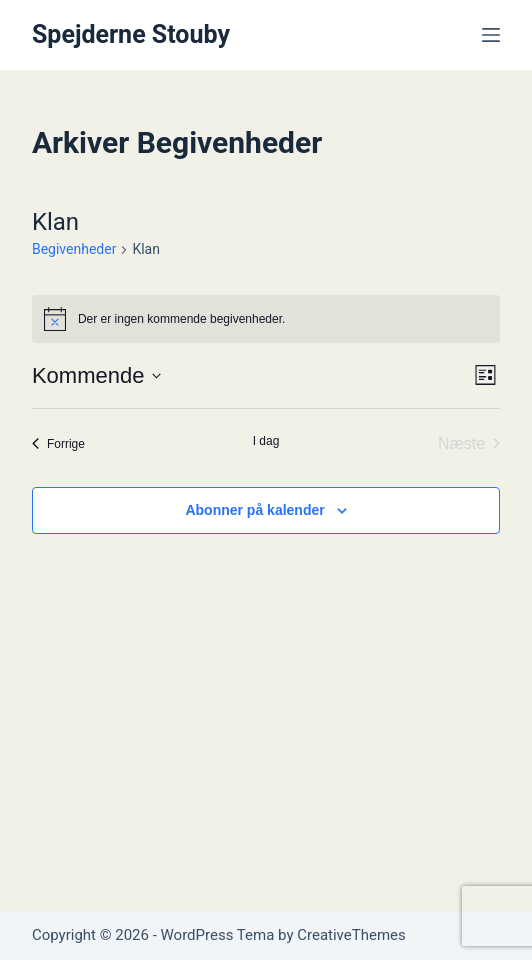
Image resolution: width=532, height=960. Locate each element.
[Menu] (491, 35)
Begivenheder (74, 249)
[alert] (266, 319)
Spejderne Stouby (131, 34)
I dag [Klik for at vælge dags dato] (266, 441)
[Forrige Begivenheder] (58, 444)
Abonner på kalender (254, 510)
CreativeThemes (351, 935)
